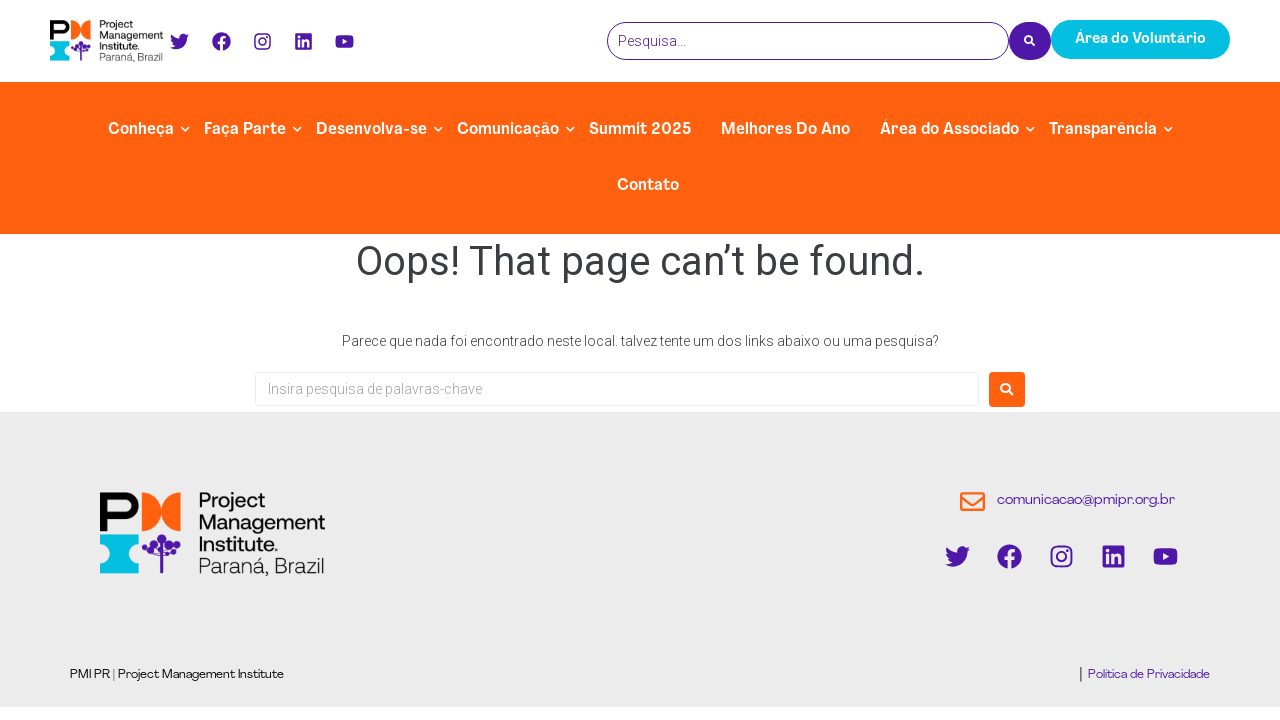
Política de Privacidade (1147, 675)
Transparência (1103, 130)
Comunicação (508, 130)
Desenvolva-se (371, 130)
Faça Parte (245, 130)
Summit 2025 (640, 130)
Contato (648, 186)
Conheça (141, 130)
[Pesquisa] (808, 41)
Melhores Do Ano (785, 130)
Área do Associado (949, 130)
